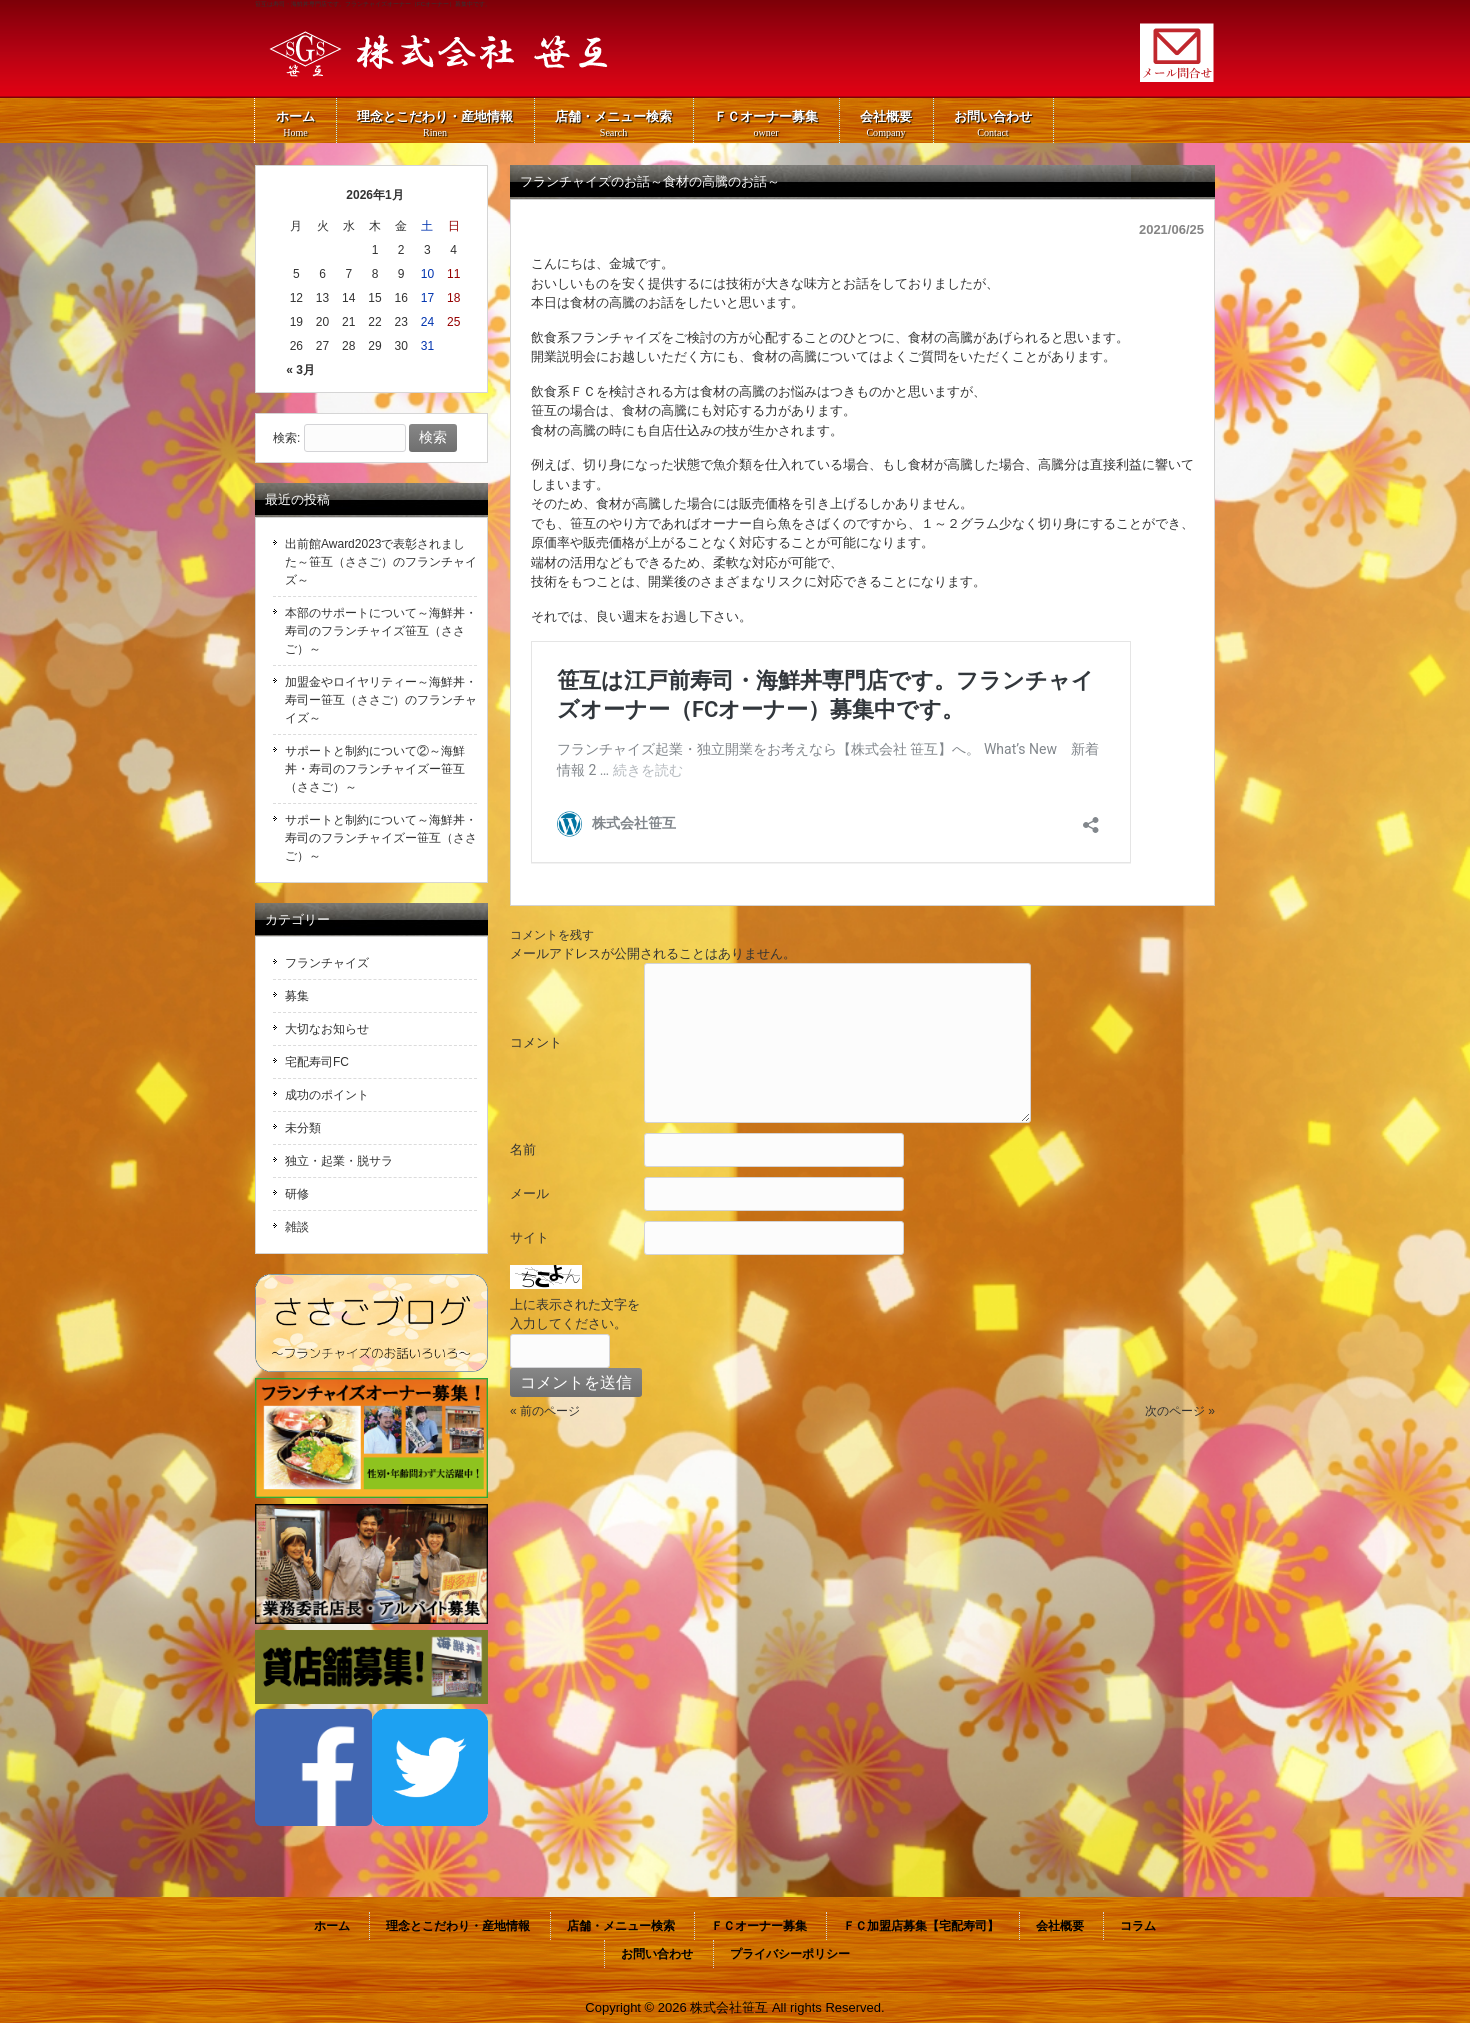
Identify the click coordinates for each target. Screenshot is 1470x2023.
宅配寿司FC (317, 1062)
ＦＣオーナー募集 (759, 1926)
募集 (297, 996)
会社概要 (1060, 1926)
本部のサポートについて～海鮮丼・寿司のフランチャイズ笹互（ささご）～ (381, 631)
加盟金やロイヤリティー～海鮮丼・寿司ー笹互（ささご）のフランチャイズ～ (381, 700)
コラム (1138, 1926)
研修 (297, 1194)
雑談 (297, 1227)
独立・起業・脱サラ (339, 1161)
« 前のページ (545, 1411)
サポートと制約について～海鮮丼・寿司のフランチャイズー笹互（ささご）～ (381, 838)
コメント (536, 1042)
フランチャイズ (327, 963)
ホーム (332, 1926)
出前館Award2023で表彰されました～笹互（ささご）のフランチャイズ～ (381, 562)
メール (529, 1193)
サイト (529, 1237)
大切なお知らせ (327, 1029)
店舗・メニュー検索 (621, 1926)
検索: (286, 438)
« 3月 (300, 370)
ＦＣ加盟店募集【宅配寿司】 (921, 1926)
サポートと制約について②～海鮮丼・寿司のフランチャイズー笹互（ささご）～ (375, 769)
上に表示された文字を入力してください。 (575, 1314)
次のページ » (1180, 1411)
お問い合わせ (657, 1954)
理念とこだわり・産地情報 (458, 1926)
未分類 (303, 1128)
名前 (523, 1149)
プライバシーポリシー (790, 1954)
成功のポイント (327, 1095)
